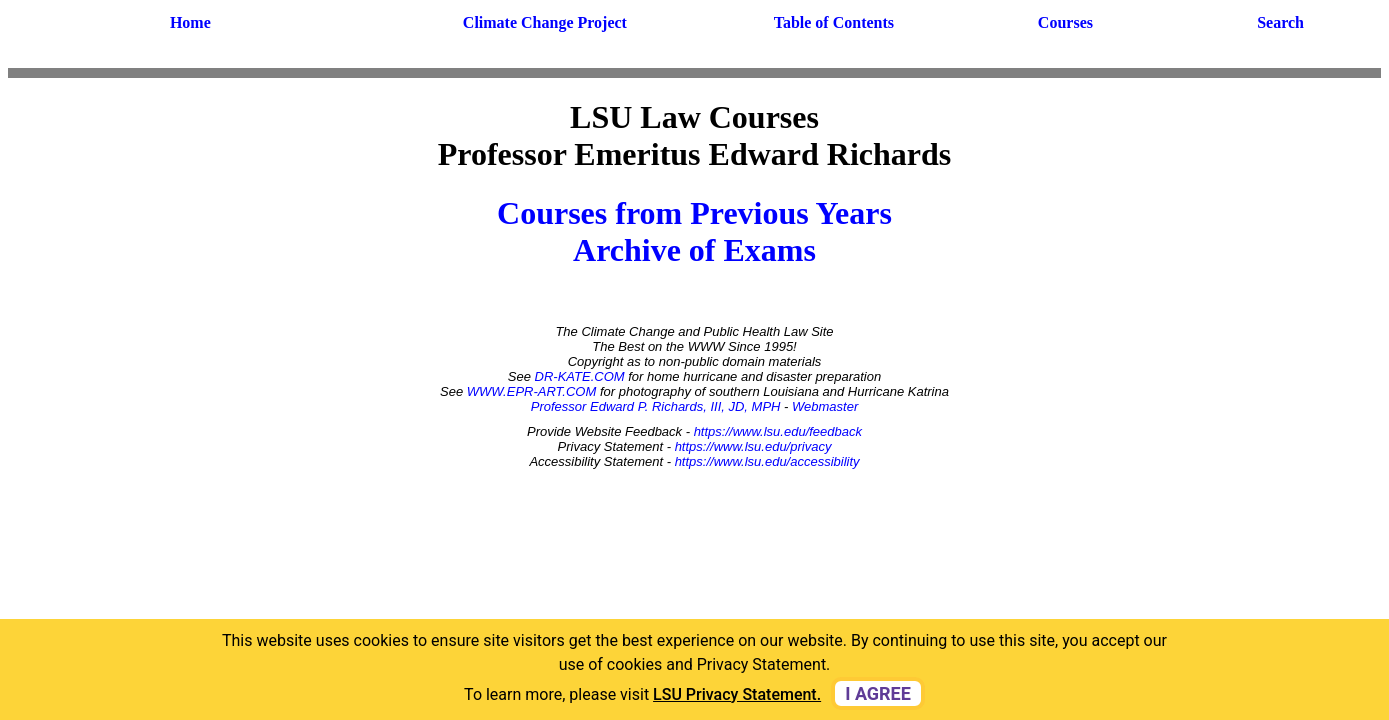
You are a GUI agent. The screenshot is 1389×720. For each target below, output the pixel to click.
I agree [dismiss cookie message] (878, 693)
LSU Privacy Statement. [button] (737, 694)
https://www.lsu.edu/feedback (778, 431)
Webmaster (825, 406)
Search (1280, 22)
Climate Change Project (545, 22)
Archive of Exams (694, 250)
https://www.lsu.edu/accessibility (767, 461)
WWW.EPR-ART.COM (532, 391)
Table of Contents (834, 22)
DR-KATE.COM (580, 376)
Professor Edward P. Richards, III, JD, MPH (656, 406)
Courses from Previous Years (694, 213)
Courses (1065, 22)
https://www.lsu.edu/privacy (753, 446)
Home (190, 22)
